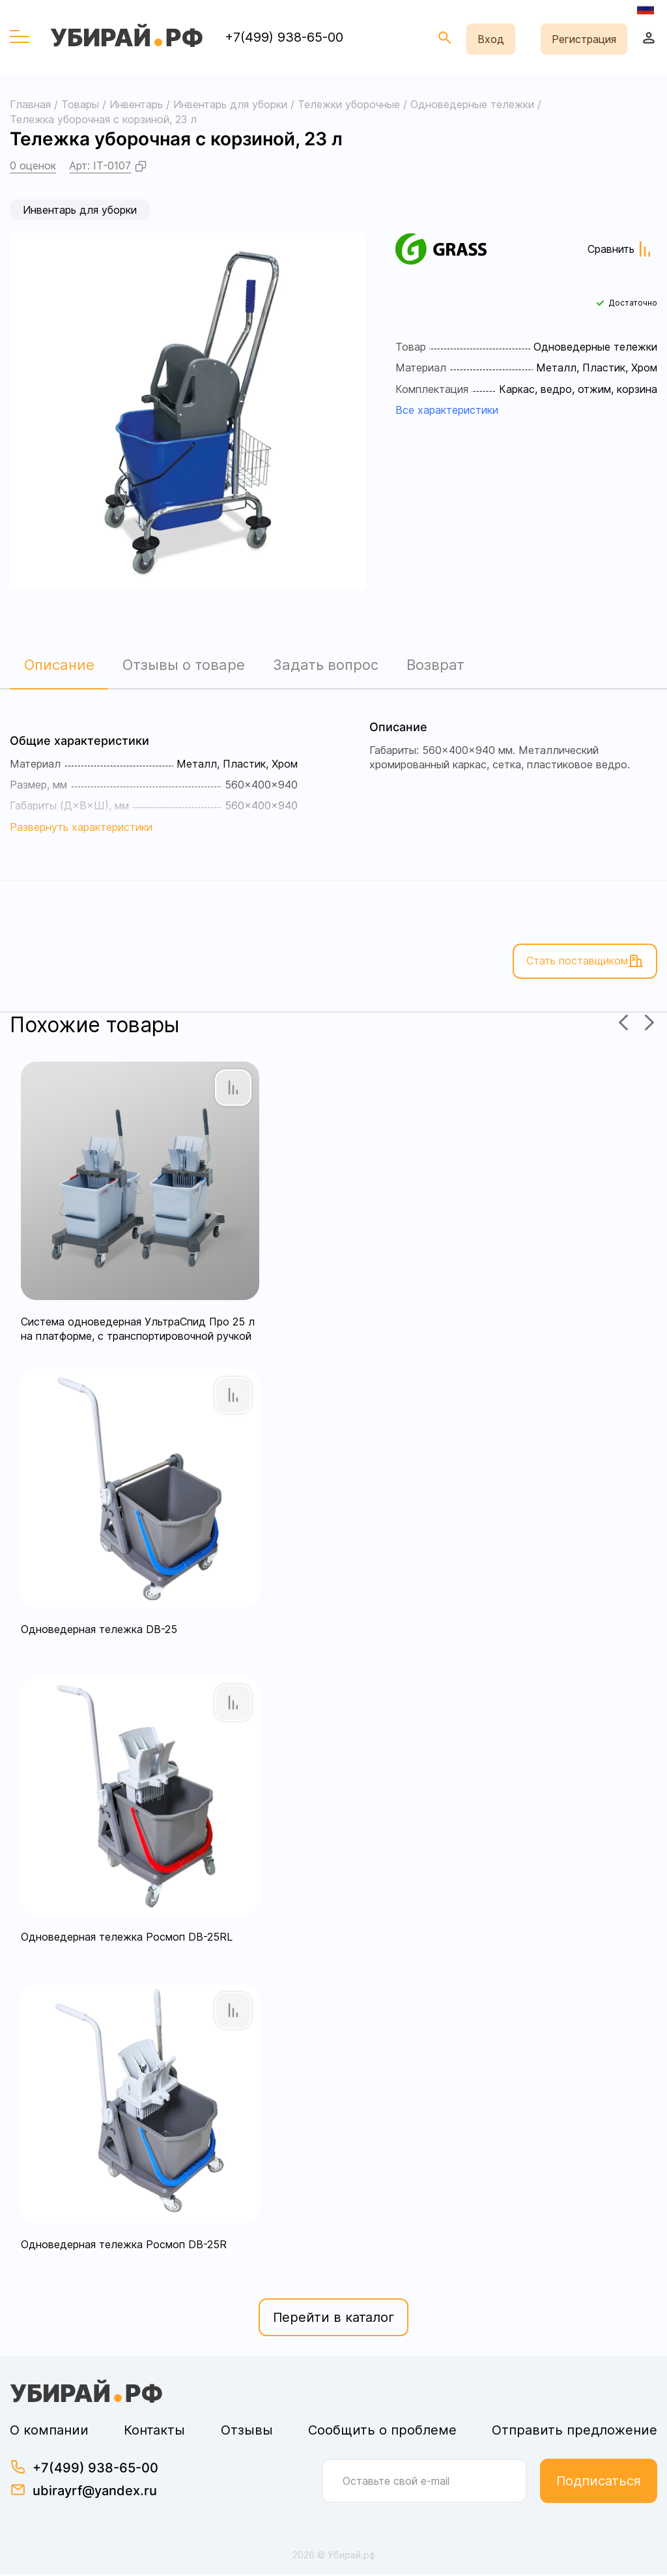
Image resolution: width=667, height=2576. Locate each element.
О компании (49, 2432)
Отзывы (247, 2432)
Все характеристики (446, 409)
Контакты (154, 2432)
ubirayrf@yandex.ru (95, 2492)
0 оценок (33, 165)
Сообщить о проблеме (382, 2432)
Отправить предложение (574, 2432)
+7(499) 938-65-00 (284, 37)
